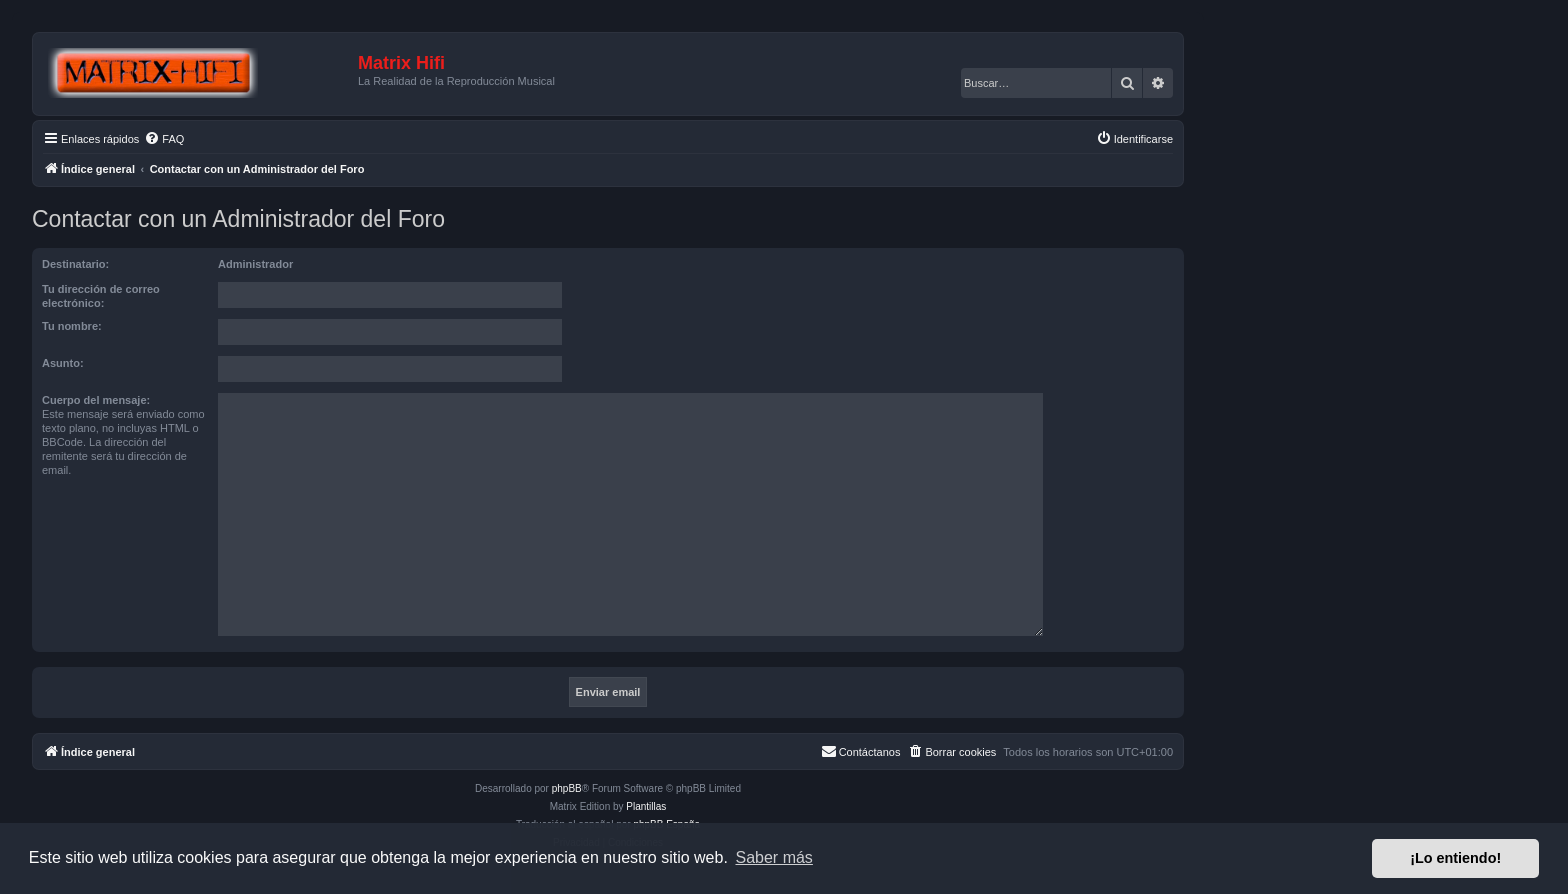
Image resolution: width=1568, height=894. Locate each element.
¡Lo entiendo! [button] (1455, 858)
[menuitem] (164, 139)
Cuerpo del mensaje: (96, 400)
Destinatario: (75, 264)
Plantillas (646, 806)
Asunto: (63, 363)
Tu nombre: (72, 326)
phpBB (567, 788)
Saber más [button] (774, 857)
